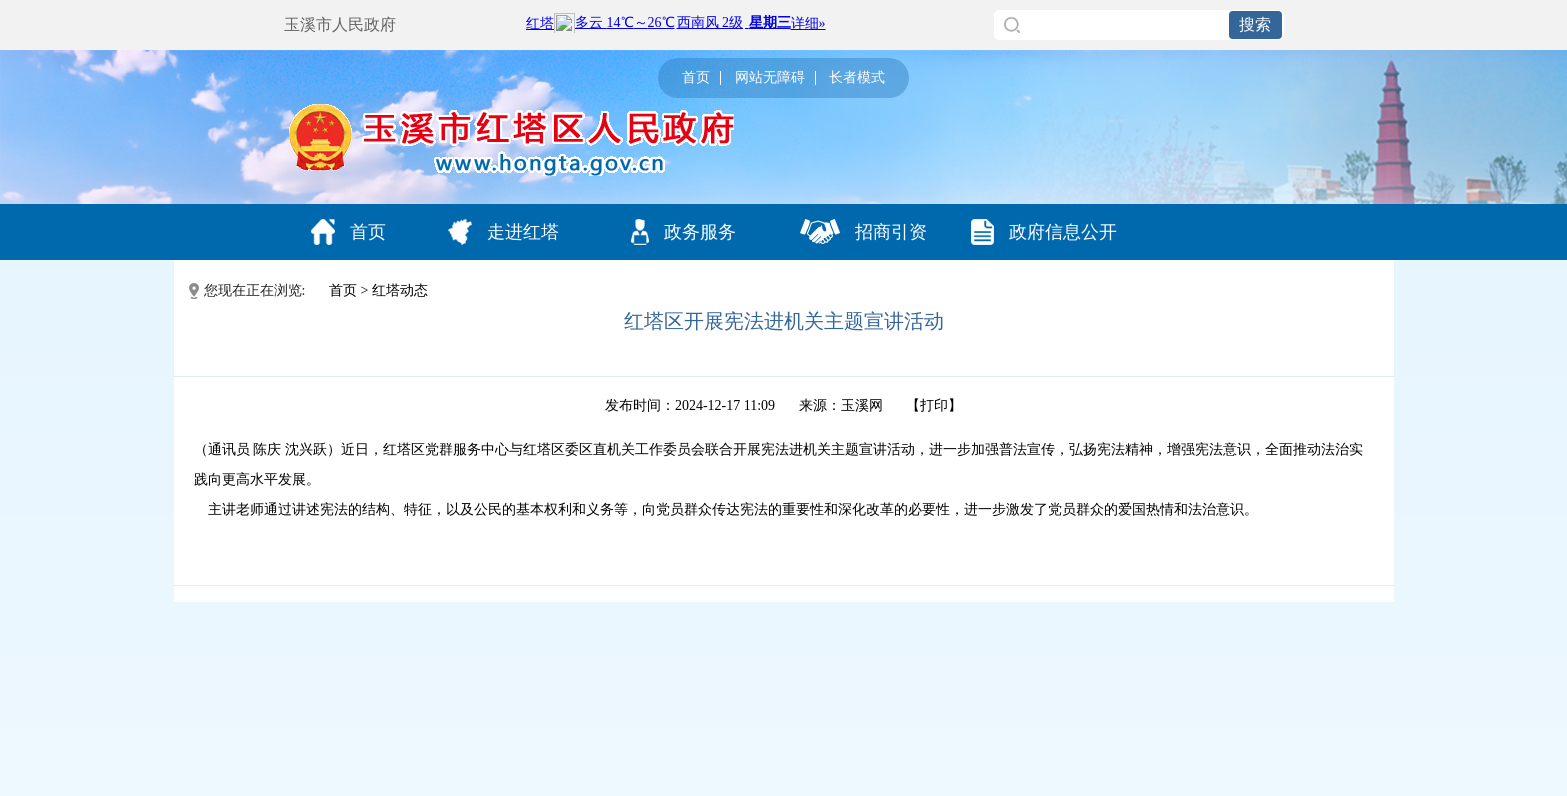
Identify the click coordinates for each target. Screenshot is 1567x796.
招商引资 (863, 231)
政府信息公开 (1044, 232)
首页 (696, 78)
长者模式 (857, 78)
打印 (934, 405)
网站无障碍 (770, 78)
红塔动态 (400, 290)
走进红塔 (503, 232)
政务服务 (683, 232)
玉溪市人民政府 (340, 24)
